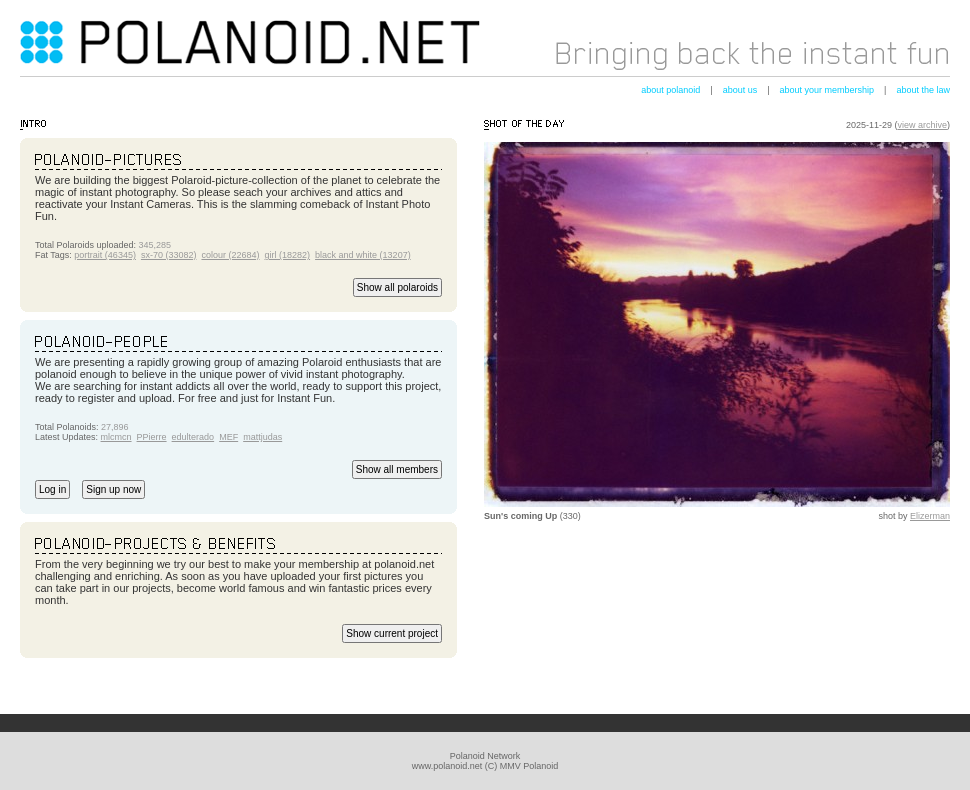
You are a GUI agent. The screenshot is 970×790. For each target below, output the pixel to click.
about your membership (827, 90)
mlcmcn (116, 437)
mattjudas (262, 437)
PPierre (152, 437)
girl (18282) (288, 255)
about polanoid (670, 90)
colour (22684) (230, 255)
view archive (922, 125)
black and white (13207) (363, 255)
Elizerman (930, 516)
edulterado (193, 437)
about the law (923, 90)
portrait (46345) (105, 255)
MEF (228, 437)
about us (740, 90)
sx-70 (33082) (169, 255)
